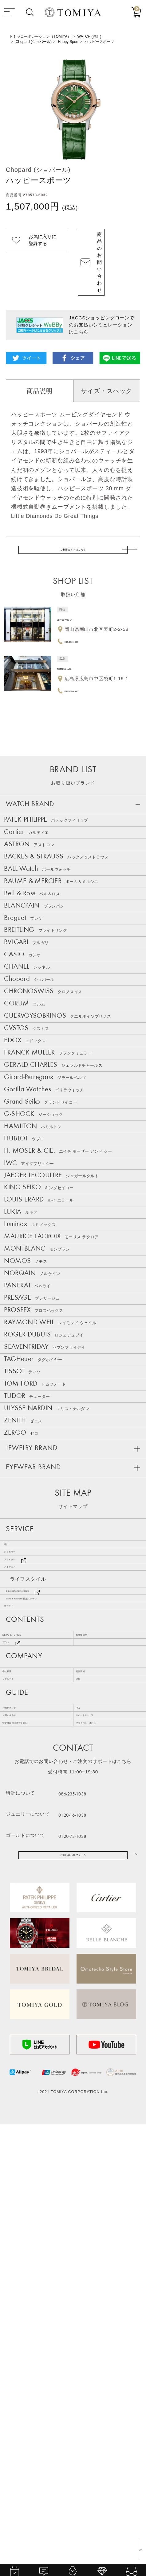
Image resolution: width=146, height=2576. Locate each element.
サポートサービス (100, 2142)
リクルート (19, 2086)
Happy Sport (68, 42)
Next (136, 109)
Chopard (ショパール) (34, 42)
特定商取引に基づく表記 (34, 2159)
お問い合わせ (21, 2142)
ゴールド (20, 1975)
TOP (137, 2548)
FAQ (84, 2125)
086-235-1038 (91, 2234)
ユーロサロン (74, 584)
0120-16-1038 (91, 2255)
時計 (15, 1856)
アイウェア (23, 1907)
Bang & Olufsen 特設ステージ (49, 1958)
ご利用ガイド (21, 2125)
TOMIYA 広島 (74, 633)
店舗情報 (89, 2070)
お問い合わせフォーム (73, 2301)
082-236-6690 (81, 655)
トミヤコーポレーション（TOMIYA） (40, 36)
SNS (85, 2086)
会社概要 (16, 2070)
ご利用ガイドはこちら (73, 510)
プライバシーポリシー (105, 2159)
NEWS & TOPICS (27, 2014)
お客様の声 (92, 2014)
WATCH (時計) (89, 36)
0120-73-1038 (91, 2277)
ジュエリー (23, 1873)
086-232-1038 (81, 606)
